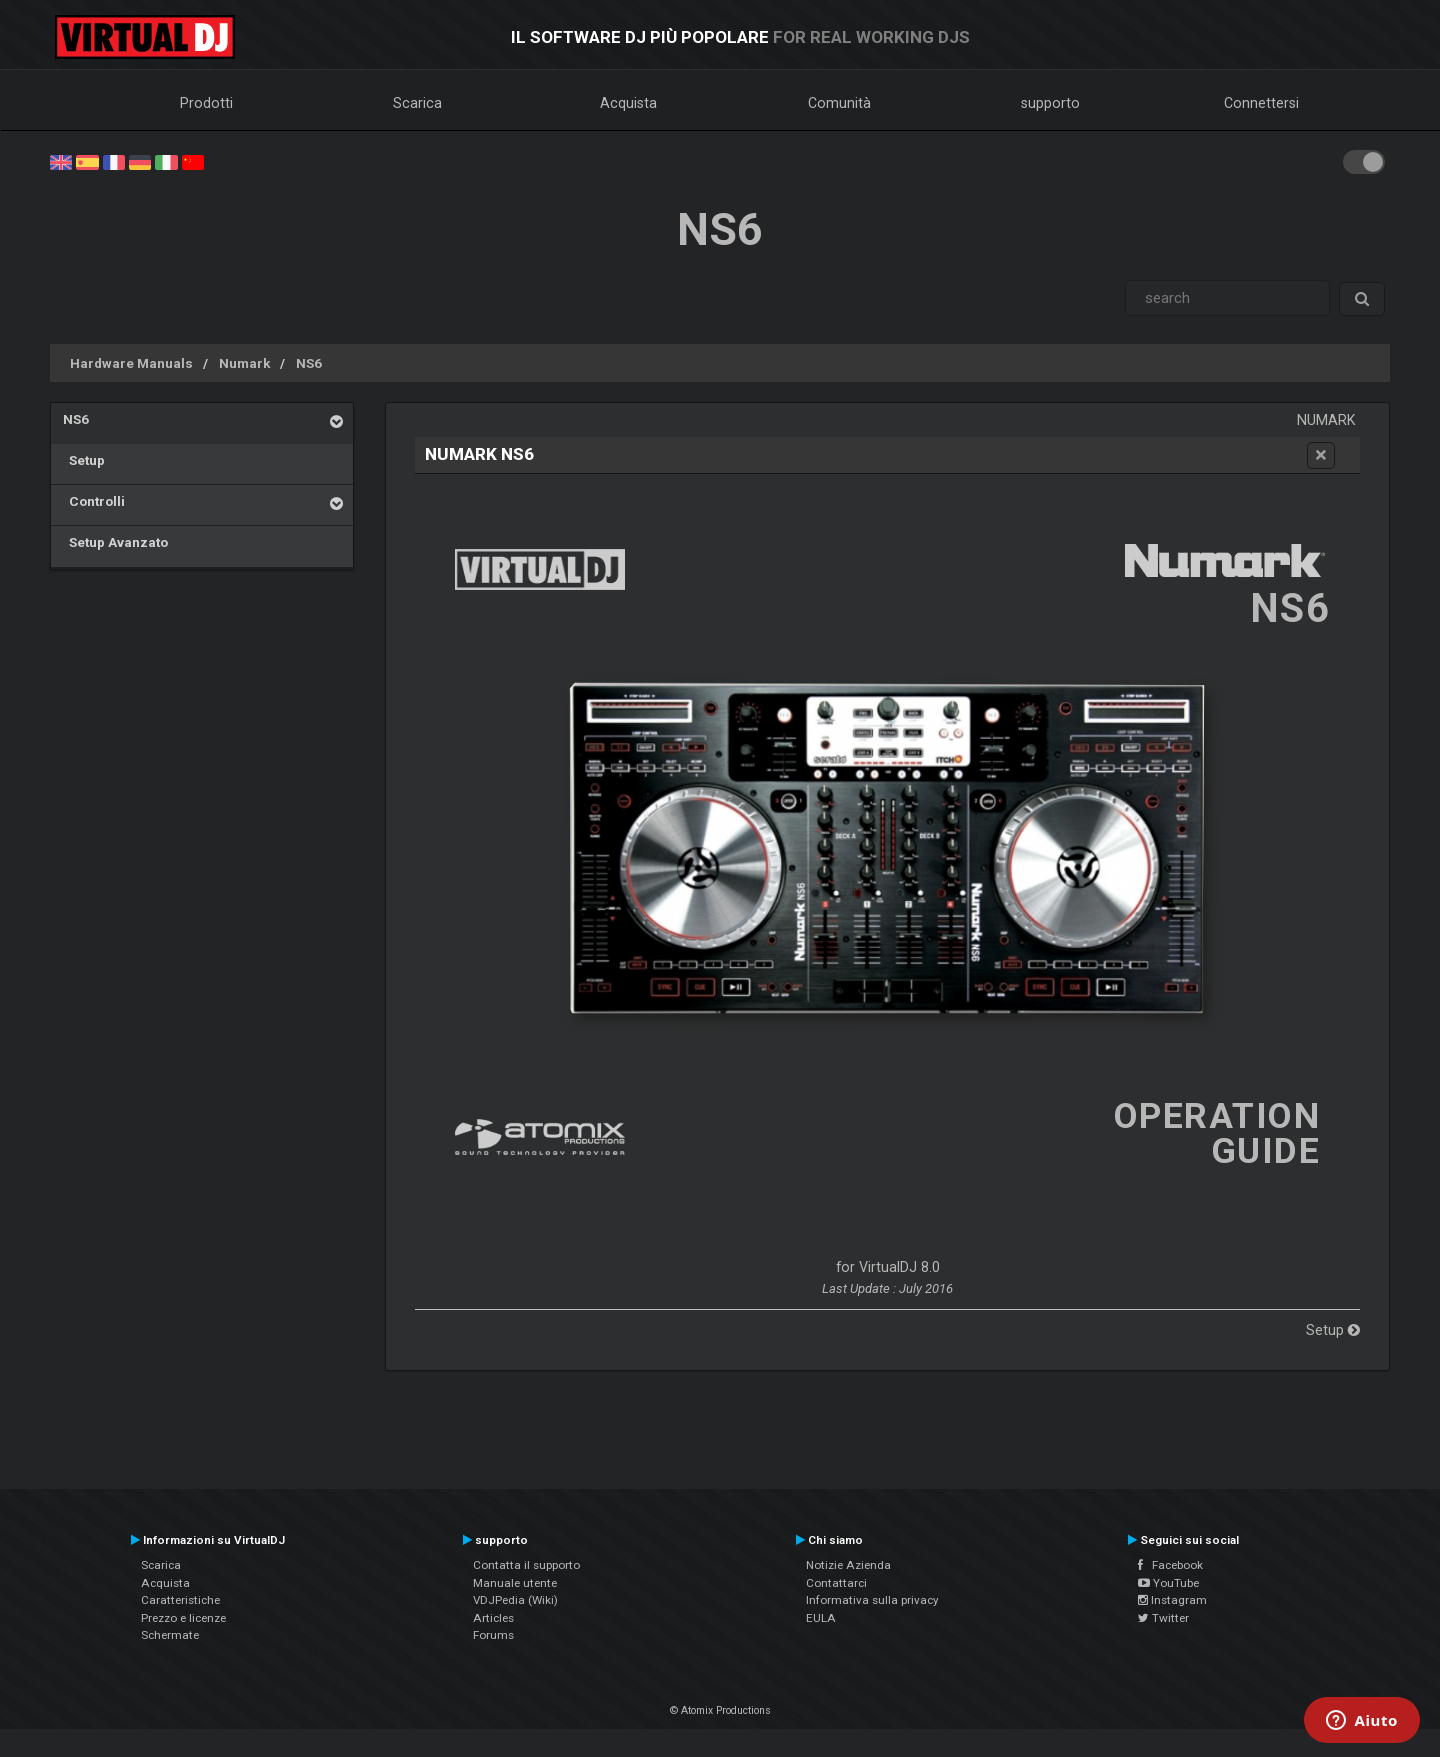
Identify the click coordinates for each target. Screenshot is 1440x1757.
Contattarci (836, 1583)
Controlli (94, 501)
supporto (1050, 103)
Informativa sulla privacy (872, 1600)
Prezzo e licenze (183, 1618)
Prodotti (206, 103)
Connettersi (1261, 103)
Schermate (170, 1635)
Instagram (1172, 1600)
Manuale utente (515, 1583)
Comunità (839, 103)
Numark (244, 363)
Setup (84, 460)
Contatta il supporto (526, 1565)
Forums (493, 1635)
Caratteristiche (180, 1600)
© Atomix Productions (720, 1710)
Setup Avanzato (115, 542)
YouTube (1168, 1583)
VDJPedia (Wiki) (515, 1600)
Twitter (1163, 1618)
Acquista (628, 103)
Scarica (417, 103)
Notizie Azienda (848, 1565)
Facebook (1170, 1565)
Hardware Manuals (131, 363)
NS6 (309, 363)
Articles (493, 1618)
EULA (821, 1618)
